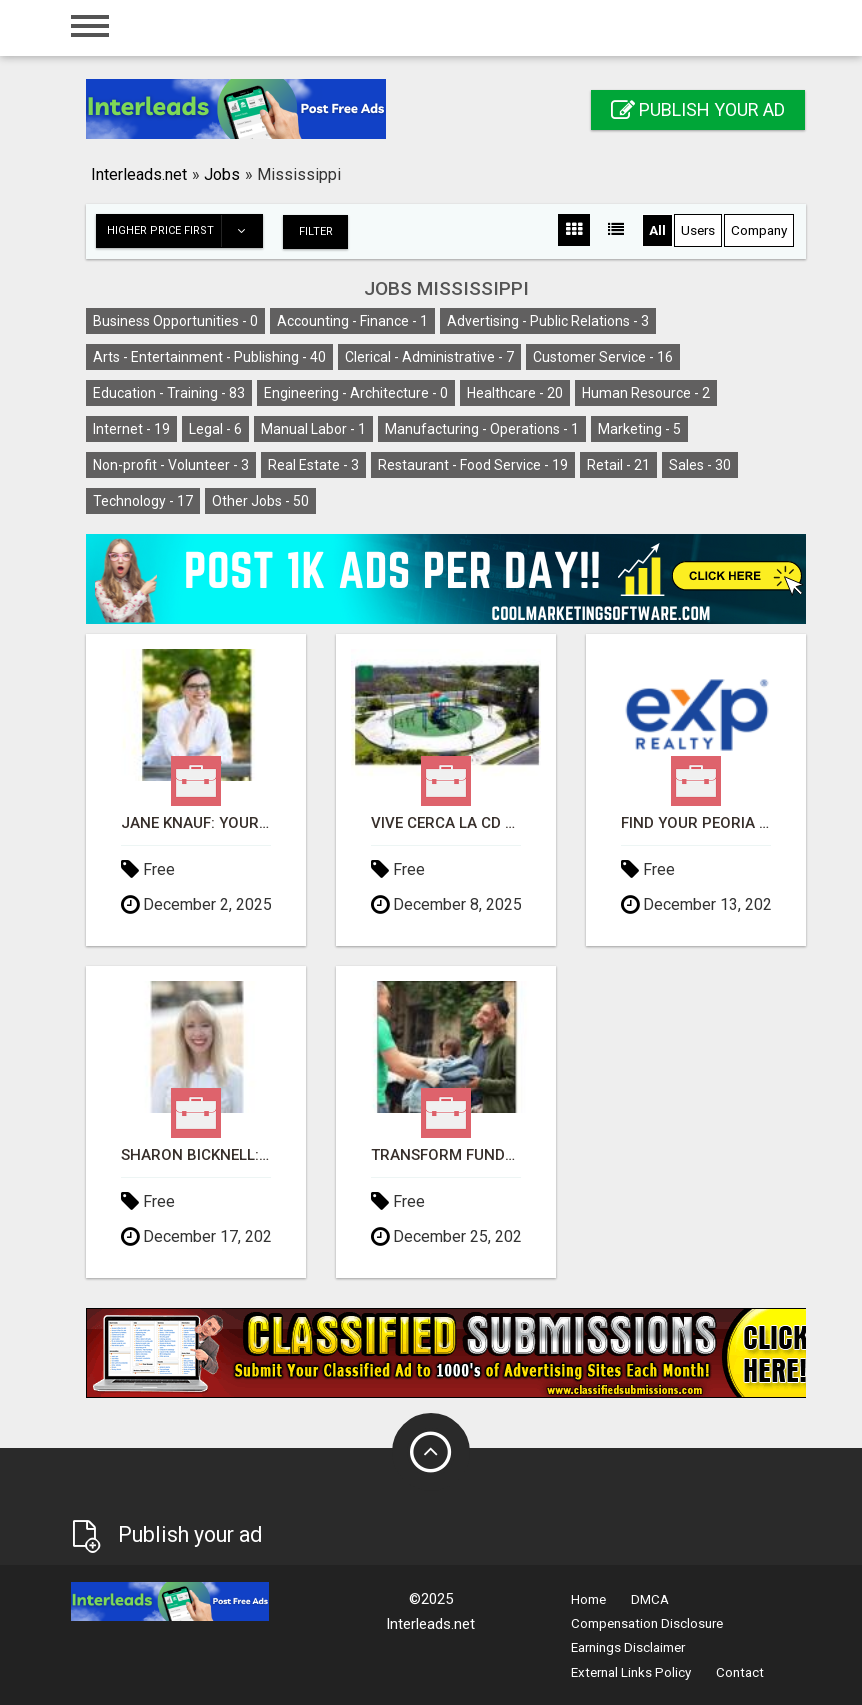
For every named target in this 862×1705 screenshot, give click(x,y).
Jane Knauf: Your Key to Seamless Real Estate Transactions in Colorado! (196, 822)
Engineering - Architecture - (356, 392)
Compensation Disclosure (647, 1622)
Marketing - (639, 428)
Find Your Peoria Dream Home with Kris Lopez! (696, 822)
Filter (318, 230)
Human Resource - (646, 392)
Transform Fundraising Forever (446, 1154)
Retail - (618, 464)
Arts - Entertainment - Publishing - (209, 356)
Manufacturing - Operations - (482, 428)
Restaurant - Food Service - (473, 464)
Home (588, 1598)
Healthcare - (515, 392)
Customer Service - (603, 356)
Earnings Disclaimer (628, 1646)
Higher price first (184, 231)
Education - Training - (169, 392)
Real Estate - (313, 464)
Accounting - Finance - (352, 320)
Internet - (131, 428)
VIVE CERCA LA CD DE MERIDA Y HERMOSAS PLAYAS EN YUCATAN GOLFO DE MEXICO (446, 822)
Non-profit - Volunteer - (171, 464)
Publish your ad (698, 109)
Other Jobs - (260, 500)
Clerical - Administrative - (429, 356)
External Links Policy (631, 1671)
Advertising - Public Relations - (548, 320)
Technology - (143, 500)
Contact (740, 1671)
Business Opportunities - (175, 320)
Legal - (215, 428)
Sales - (700, 464)
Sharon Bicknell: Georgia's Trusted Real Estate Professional (196, 1154)
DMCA (650, 1598)
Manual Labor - (313, 428)
